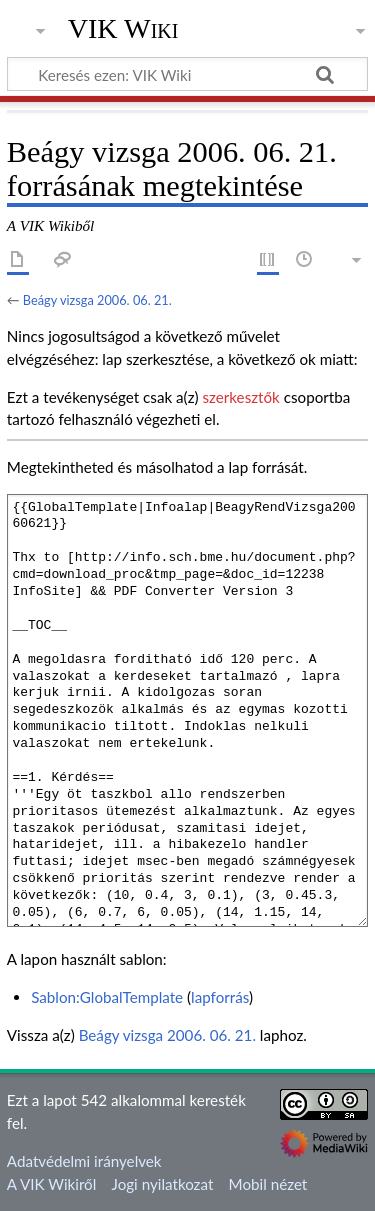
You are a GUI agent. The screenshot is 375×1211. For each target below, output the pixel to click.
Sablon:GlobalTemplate (107, 997)
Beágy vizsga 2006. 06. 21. (97, 300)
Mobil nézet (268, 1184)
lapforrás (220, 997)
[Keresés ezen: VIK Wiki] (187, 74)
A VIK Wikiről (51, 1184)
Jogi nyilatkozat (163, 1184)
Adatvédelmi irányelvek (84, 1161)
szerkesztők (240, 397)
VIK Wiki (123, 29)
